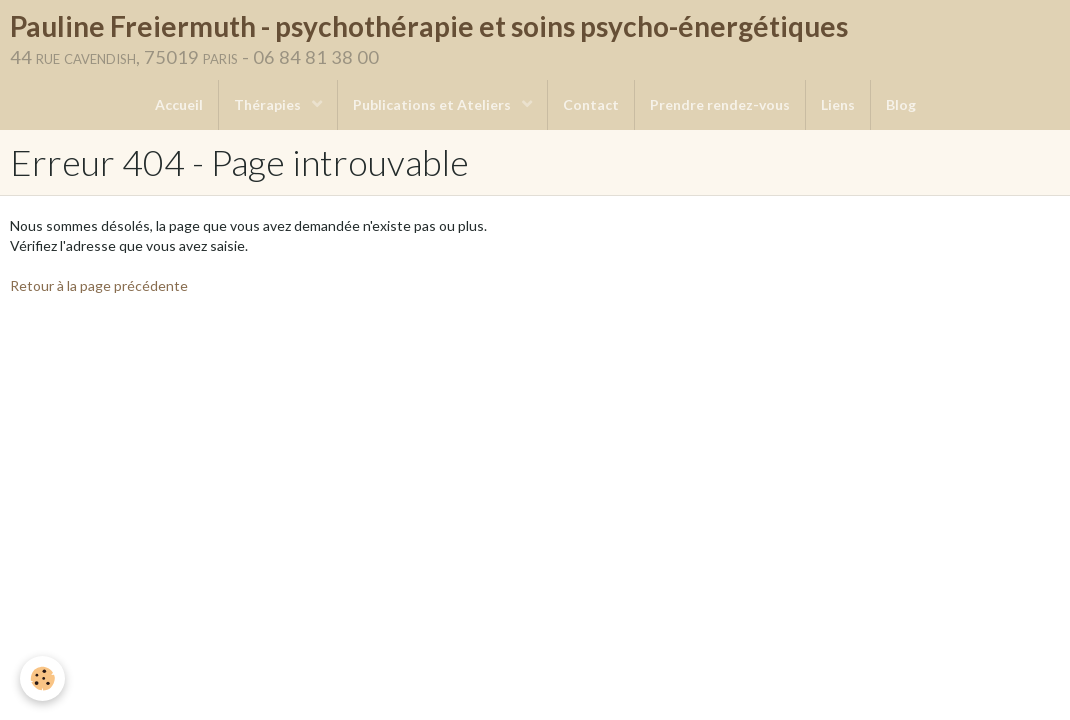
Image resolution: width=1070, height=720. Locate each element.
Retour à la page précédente (99, 285)
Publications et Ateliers (433, 104)
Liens (838, 104)
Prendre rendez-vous (720, 104)
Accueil (179, 104)
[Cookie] (42, 678)
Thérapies (269, 104)
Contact (591, 104)
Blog (901, 104)
